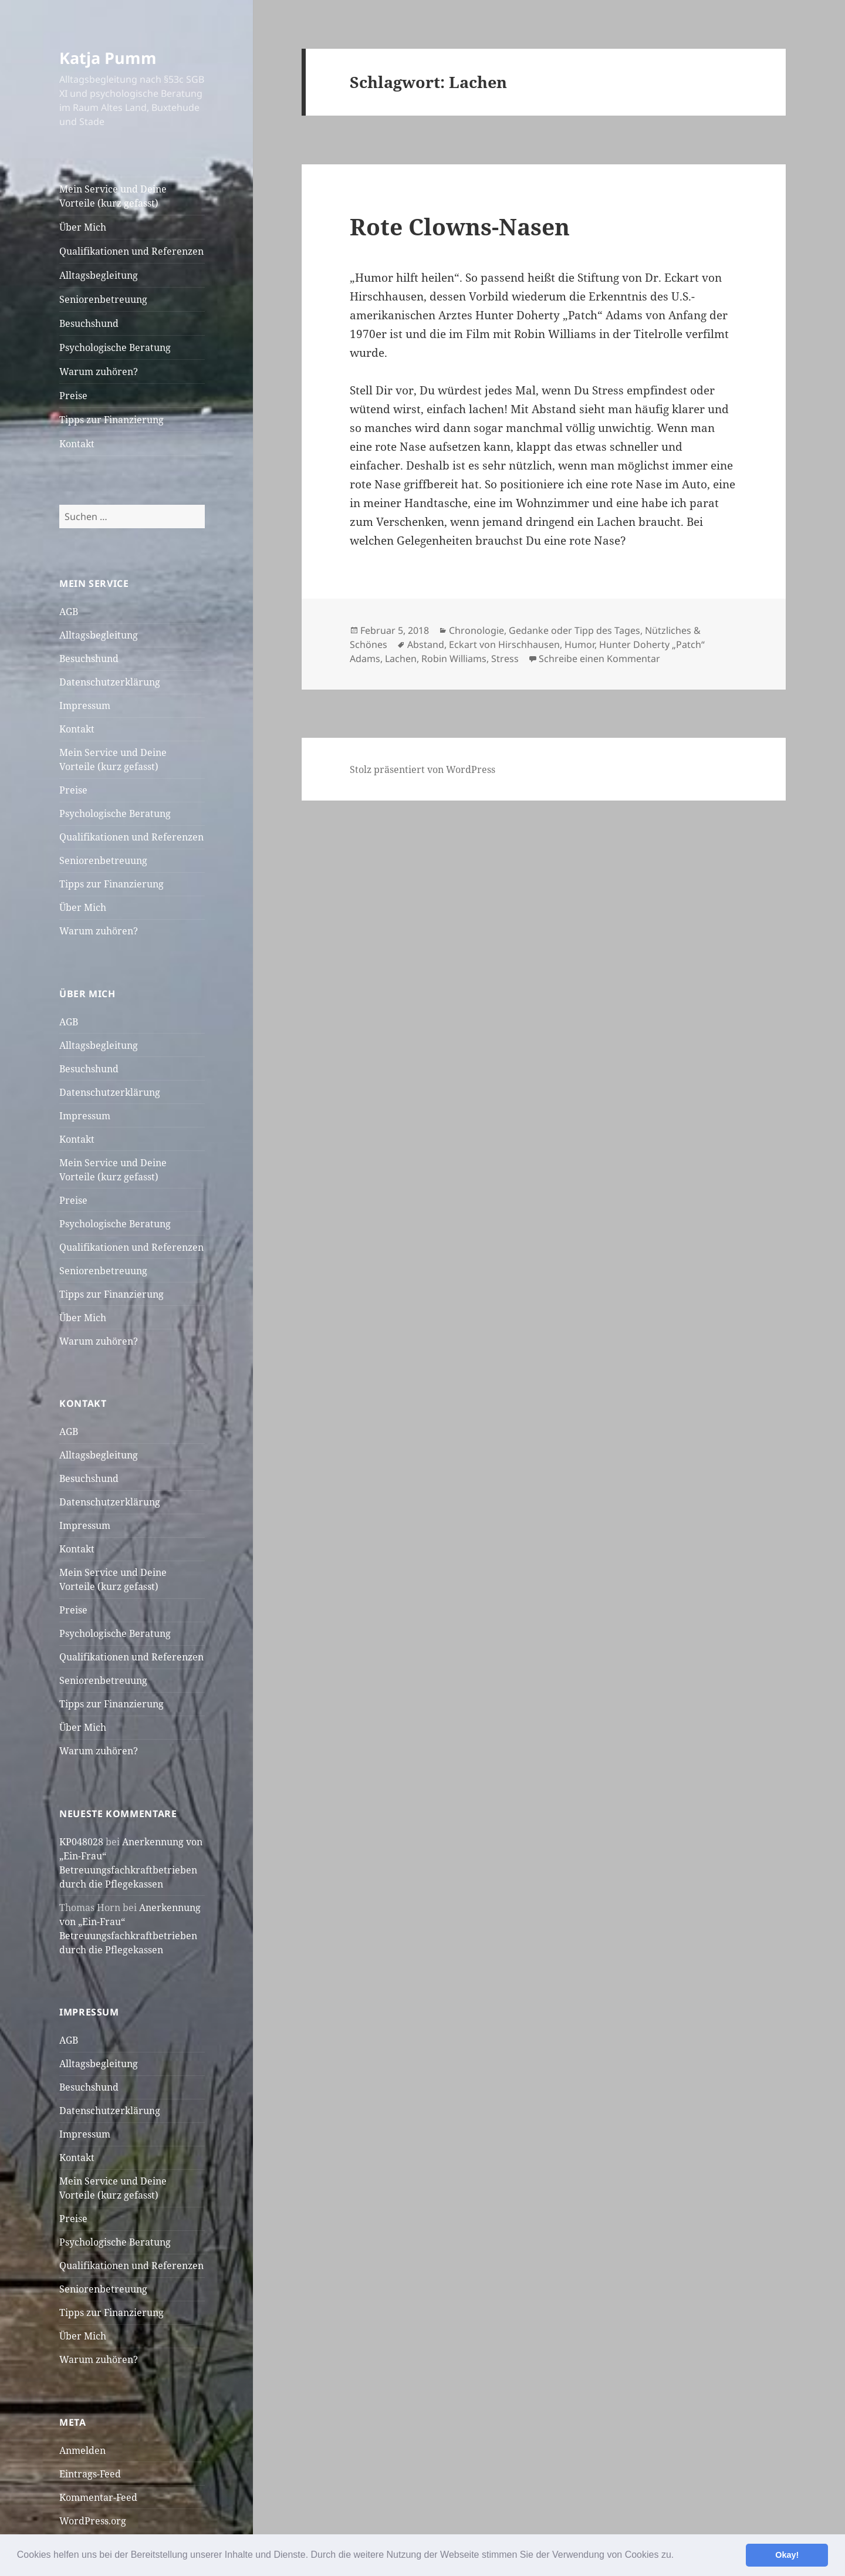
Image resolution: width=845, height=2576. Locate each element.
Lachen (401, 658)
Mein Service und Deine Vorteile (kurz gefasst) (113, 196)
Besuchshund (89, 323)
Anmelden (82, 2450)
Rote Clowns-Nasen (460, 226)
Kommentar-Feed (98, 2497)
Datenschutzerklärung (109, 682)
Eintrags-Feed (90, 2473)
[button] (678, 2556)
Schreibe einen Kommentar (599, 658)
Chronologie (476, 630)
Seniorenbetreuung (103, 299)
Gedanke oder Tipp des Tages (574, 630)
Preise (73, 395)
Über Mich (82, 227)
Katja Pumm (108, 58)
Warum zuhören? (98, 371)
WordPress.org (92, 2520)
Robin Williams (453, 658)
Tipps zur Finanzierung (111, 419)
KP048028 (81, 1841)
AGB (68, 611)
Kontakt (76, 443)
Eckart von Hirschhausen (504, 644)
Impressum (84, 705)
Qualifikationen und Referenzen (131, 251)
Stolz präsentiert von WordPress (422, 769)
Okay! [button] (787, 2555)
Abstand (425, 644)
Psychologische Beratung (115, 347)
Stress (505, 658)
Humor (579, 644)
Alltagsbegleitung (98, 275)
